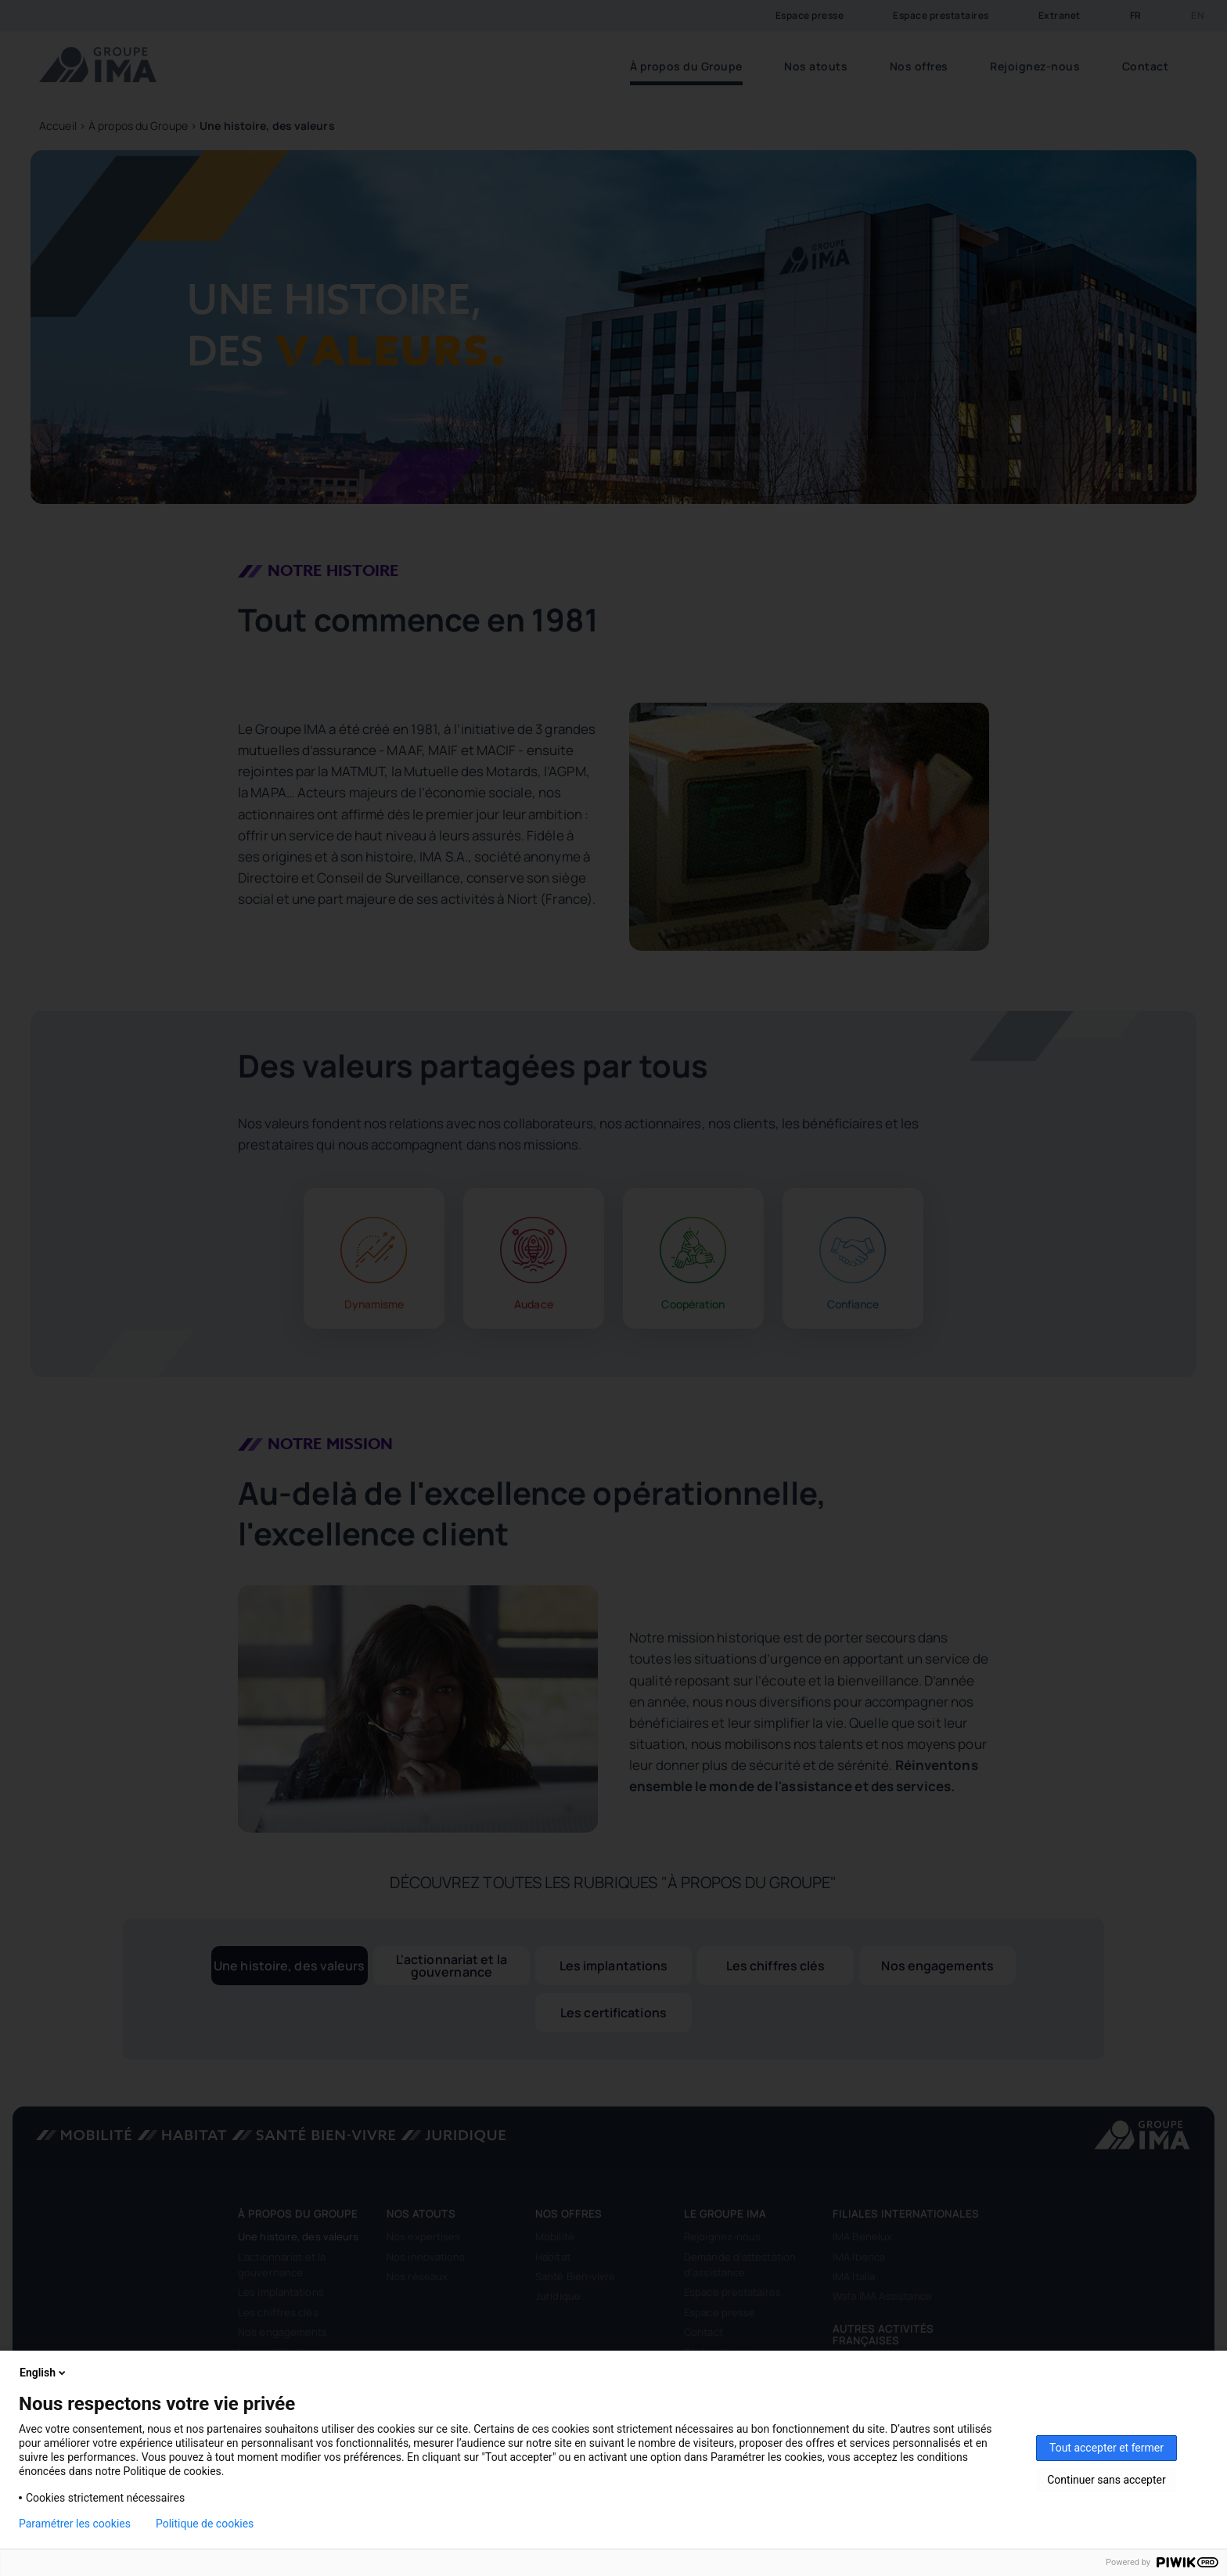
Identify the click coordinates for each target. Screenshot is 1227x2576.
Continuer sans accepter (1106, 2479)
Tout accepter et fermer (1106, 2447)
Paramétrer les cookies (75, 2523)
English (44, 2372)
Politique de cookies (205, 2523)
